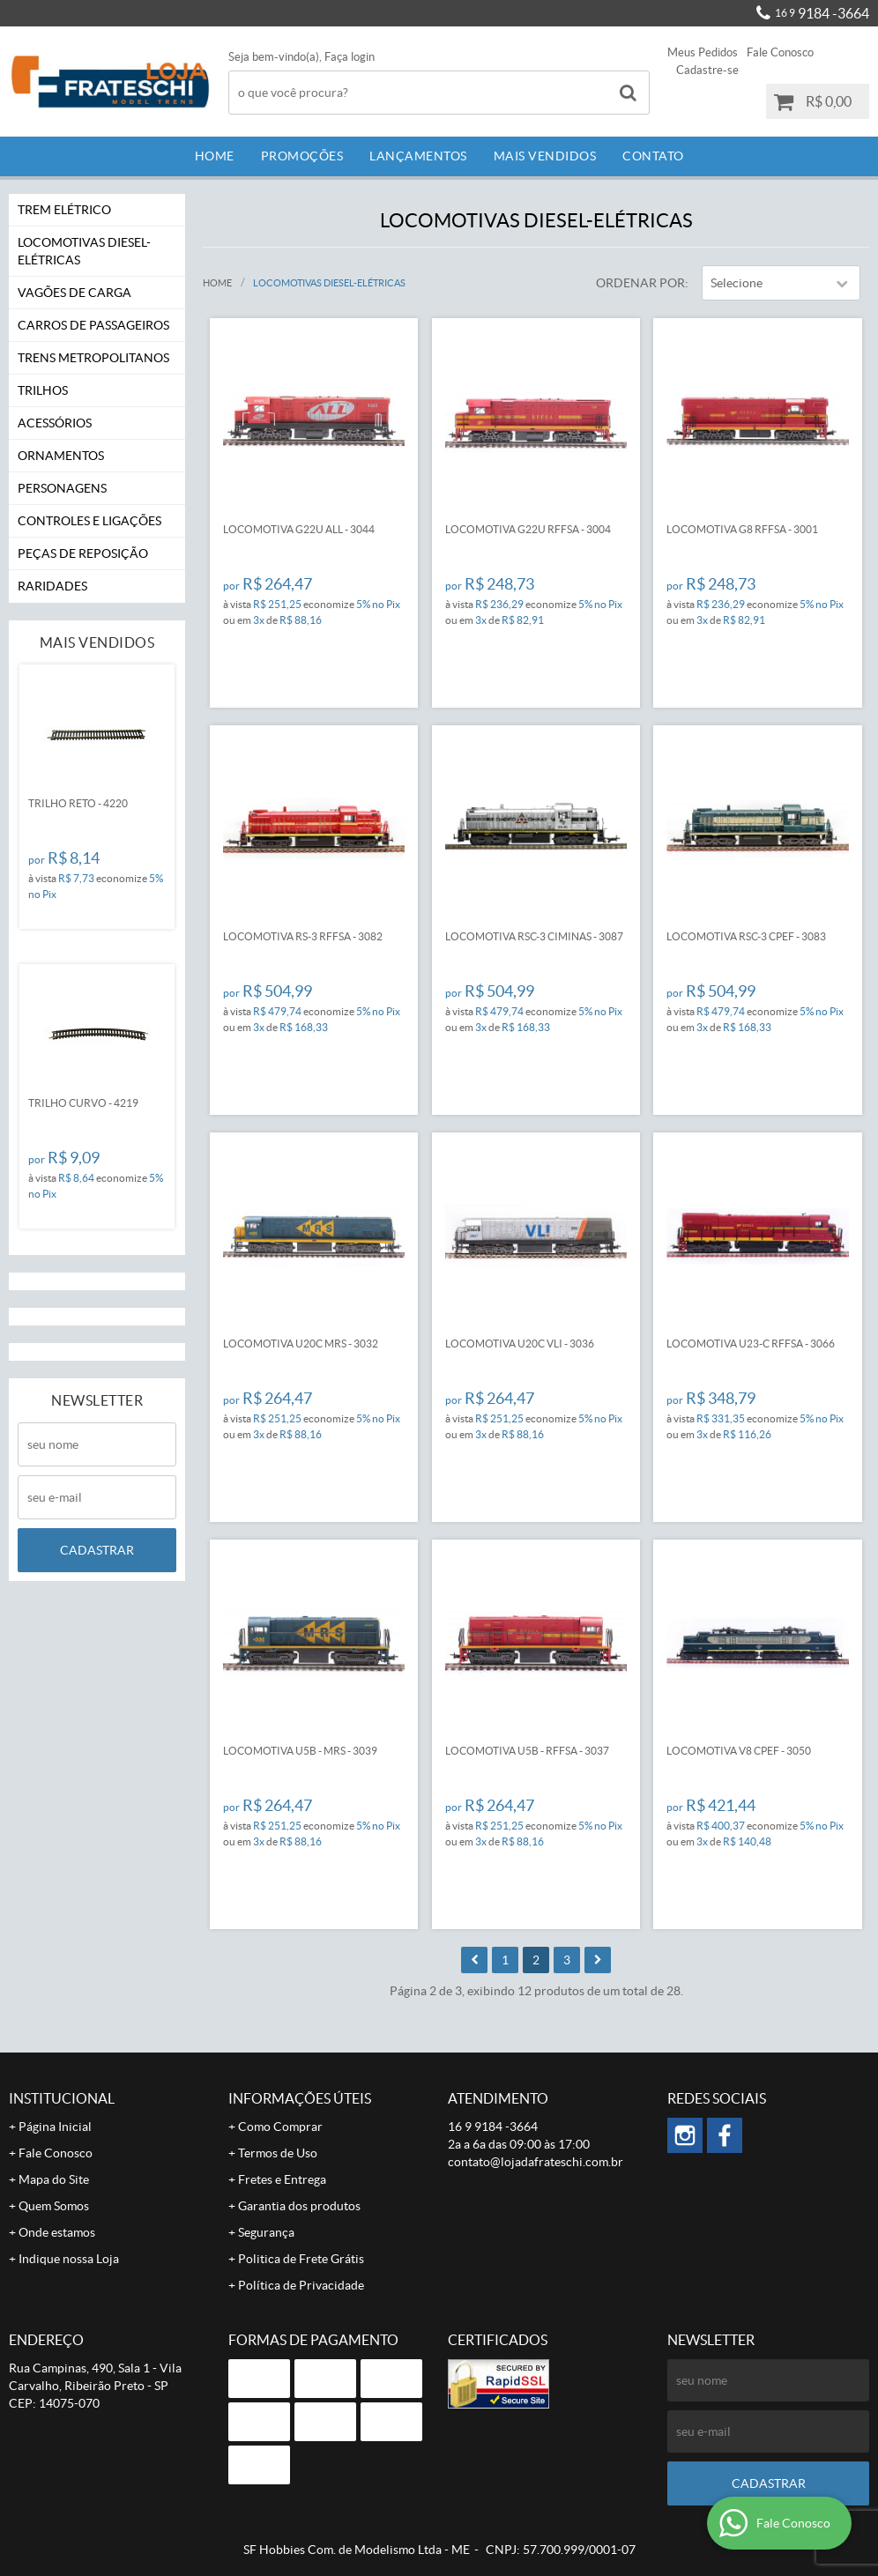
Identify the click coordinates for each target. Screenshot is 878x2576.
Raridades (52, 586)
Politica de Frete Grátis (301, 2259)
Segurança (266, 2232)
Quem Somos (54, 2206)
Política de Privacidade (301, 2285)
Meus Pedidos (702, 52)
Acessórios (55, 423)
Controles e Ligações (89, 521)
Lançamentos (418, 156)
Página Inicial (55, 2126)
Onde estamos (57, 2232)
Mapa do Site (54, 2179)
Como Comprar (280, 2126)
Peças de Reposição (83, 553)
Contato (653, 156)
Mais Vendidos (545, 156)
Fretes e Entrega (282, 2179)
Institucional (62, 2098)
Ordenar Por (640, 283)
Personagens (62, 488)
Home (214, 156)
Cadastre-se (707, 70)
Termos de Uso (277, 2153)
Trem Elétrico (64, 210)
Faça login (349, 56)
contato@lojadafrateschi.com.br (535, 2162)
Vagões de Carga (74, 293)
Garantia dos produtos (299, 2206)
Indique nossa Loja (69, 2259)
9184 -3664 (822, 13)
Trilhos (43, 390)
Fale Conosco (780, 52)
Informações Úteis (299, 2098)
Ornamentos (61, 456)
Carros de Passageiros (93, 325)
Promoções (302, 156)
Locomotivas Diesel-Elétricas (84, 251)
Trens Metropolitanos (93, 358)
